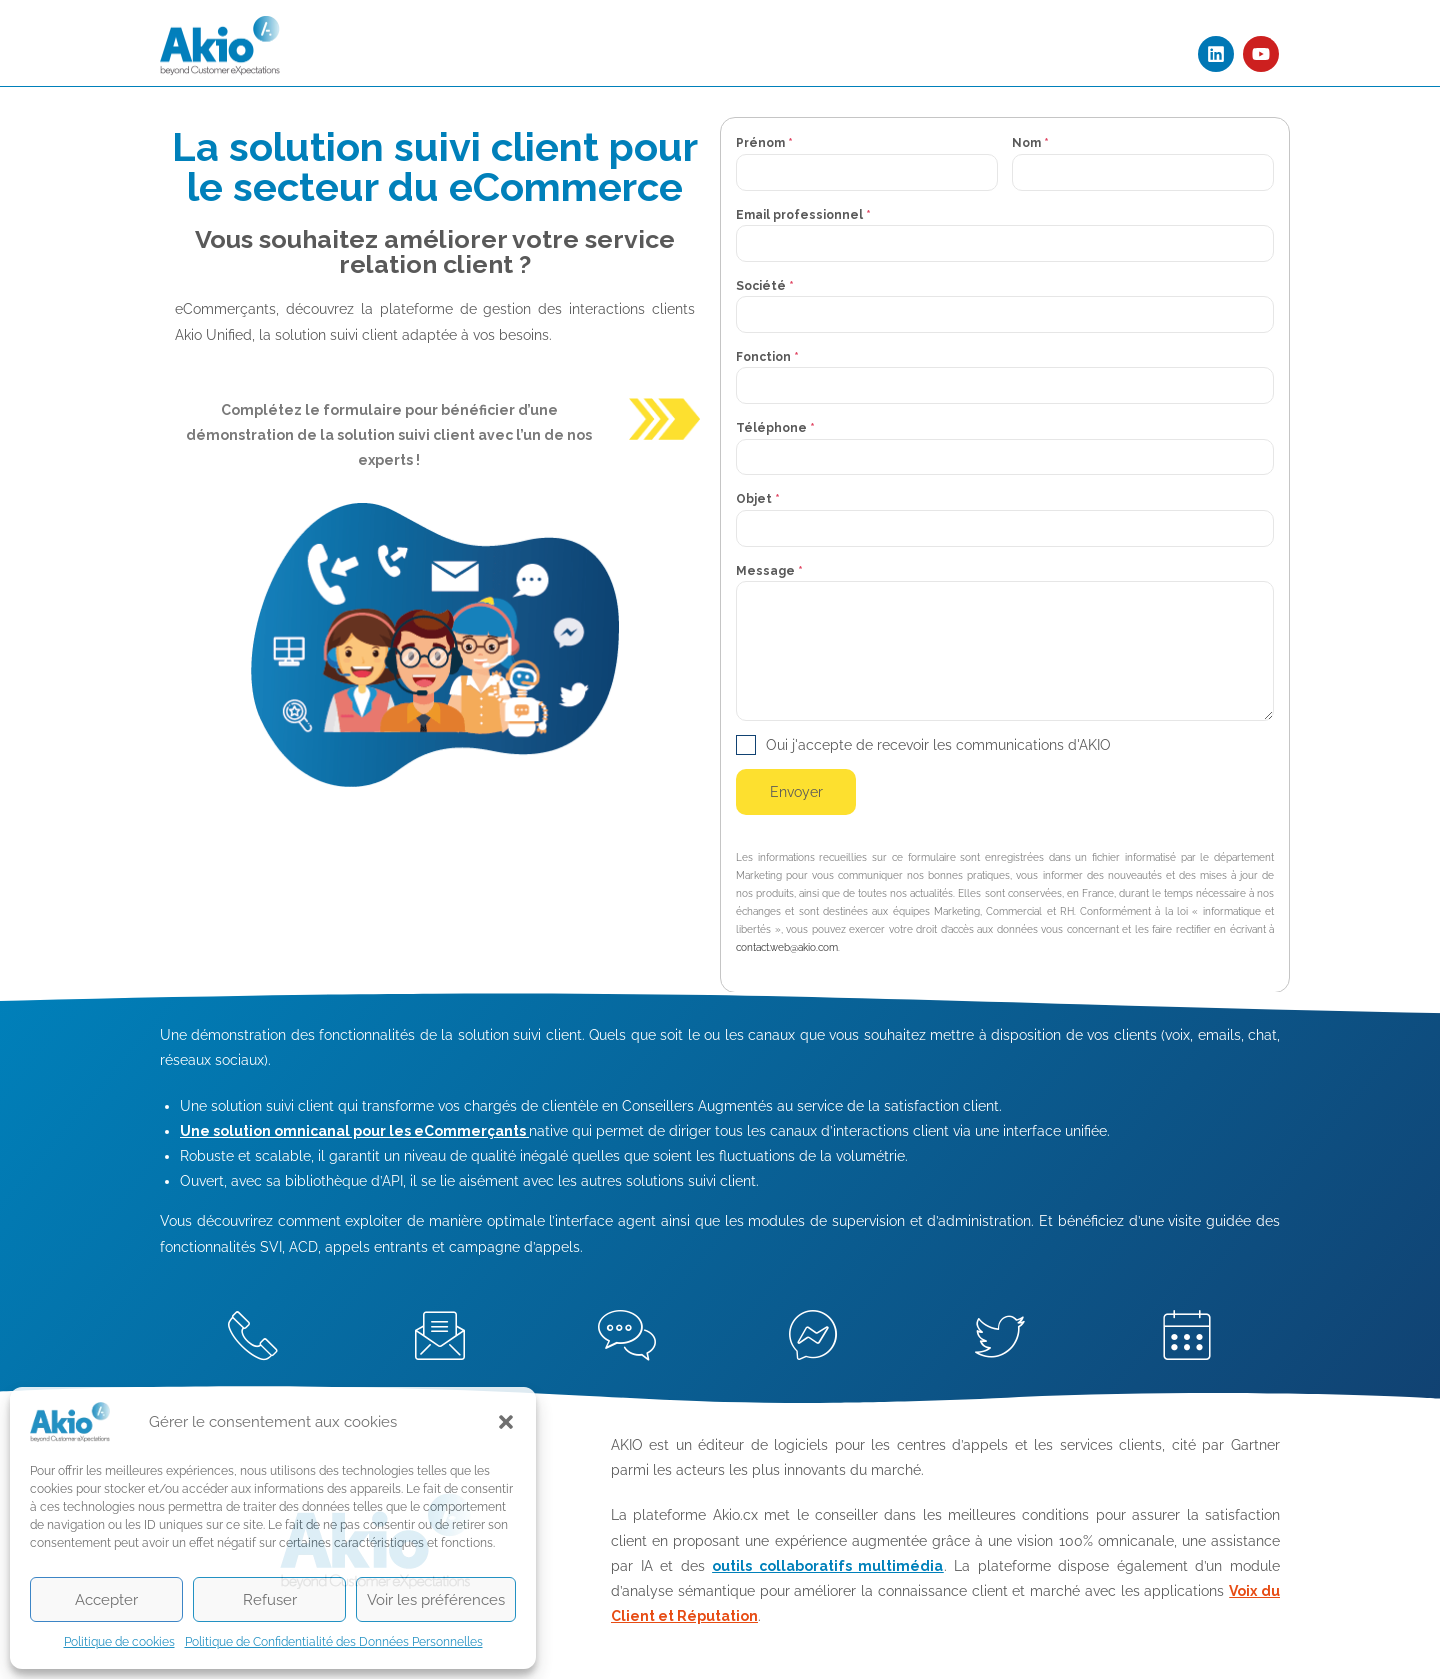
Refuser (270, 1600)
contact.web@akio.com (787, 947)
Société (765, 286)
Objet (758, 499)
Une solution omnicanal (265, 1131)
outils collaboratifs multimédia (827, 1566)
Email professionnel (803, 215)
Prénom (764, 143)
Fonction (767, 357)
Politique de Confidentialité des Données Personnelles (334, 1642)
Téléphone (775, 428)
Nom (1030, 143)
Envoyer (796, 792)
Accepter (106, 1600)
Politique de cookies (119, 1642)
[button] (506, 1422)
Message (769, 571)
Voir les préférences (436, 1600)
